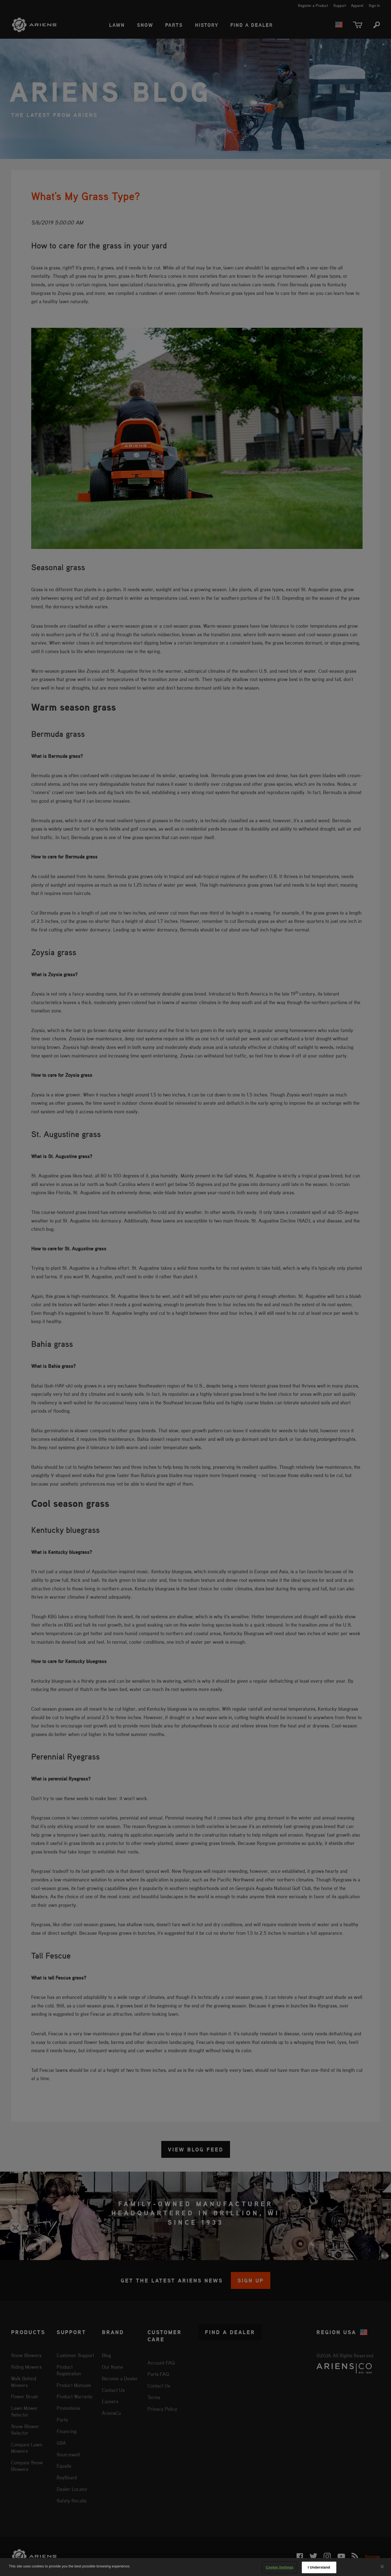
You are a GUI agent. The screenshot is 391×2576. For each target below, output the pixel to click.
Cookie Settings (279, 2567)
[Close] (382, 2567)
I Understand (319, 2567)
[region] (195, 2567)
